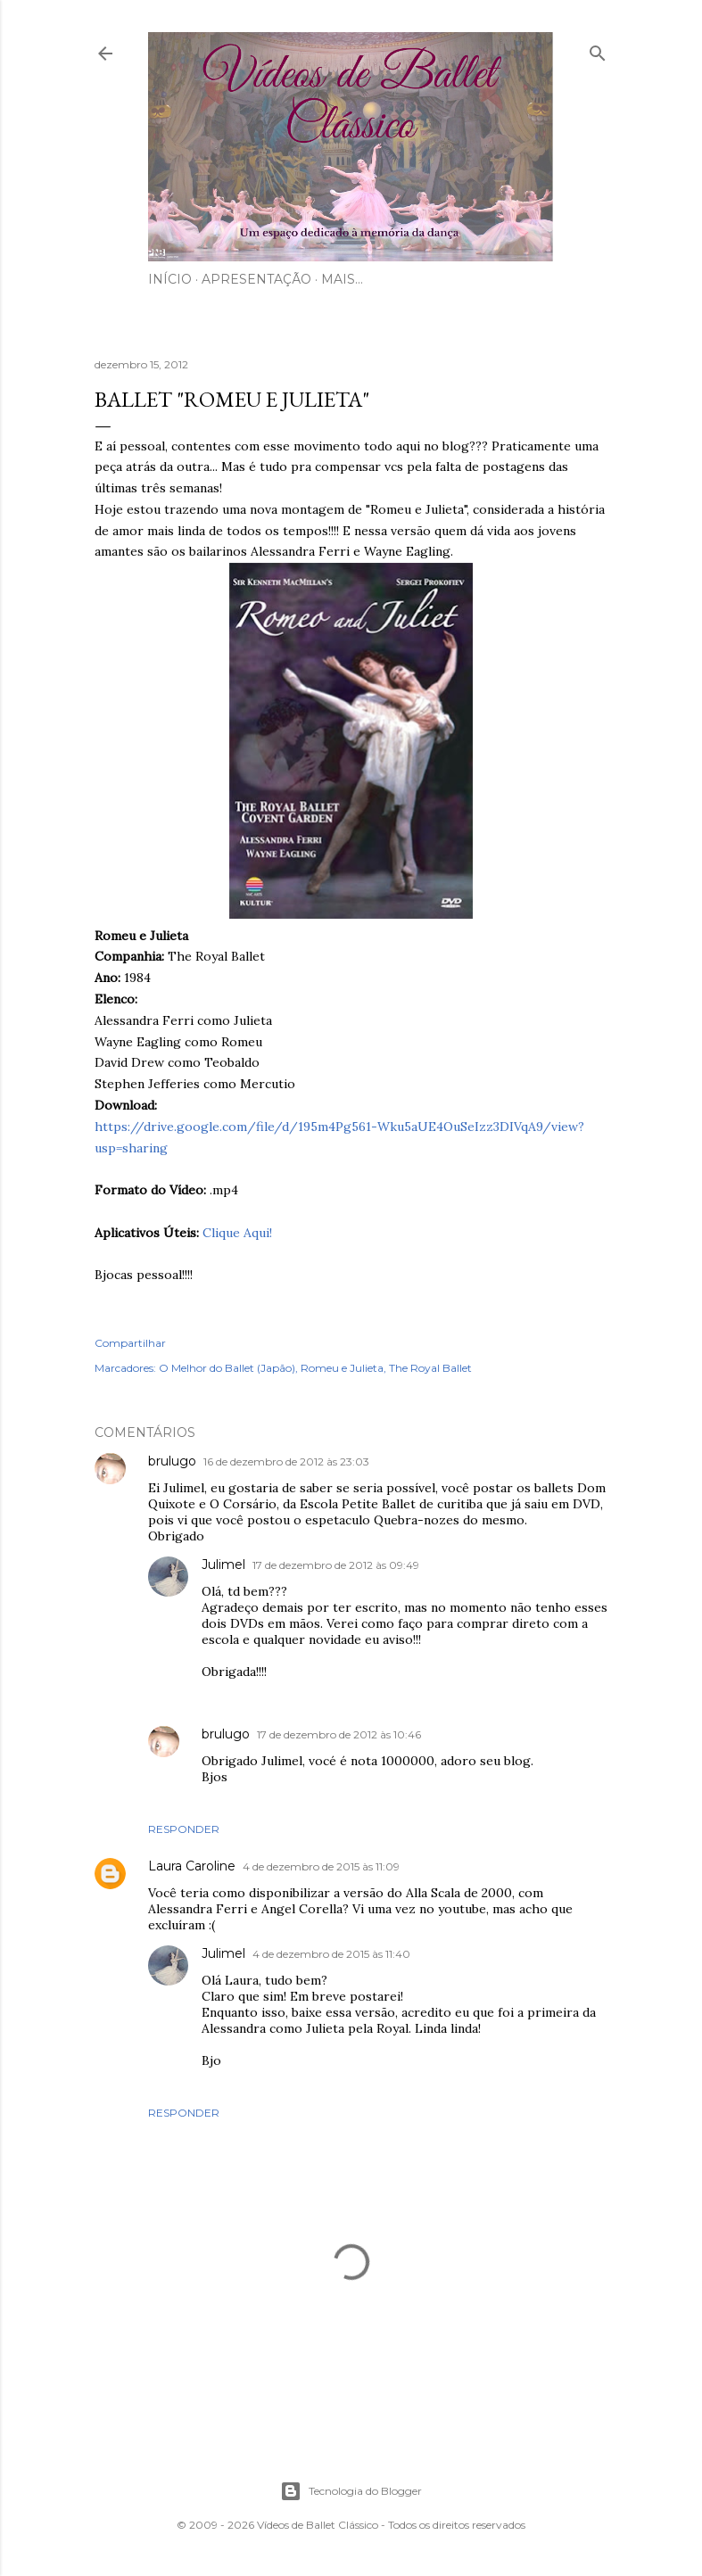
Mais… (342, 279)
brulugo (172, 1461)
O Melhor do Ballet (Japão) (227, 1368)
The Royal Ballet (430, 1368)
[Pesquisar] (597, 49)
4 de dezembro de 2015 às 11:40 (331, 1954)
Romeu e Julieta (342, 1368)
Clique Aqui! (237, 1233)
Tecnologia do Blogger (351, 2491)
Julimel (223, 1564)
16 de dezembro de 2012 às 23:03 (286, 1461)
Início (170, 279)
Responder (183, 1829)
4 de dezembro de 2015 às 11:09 (321, 1866)
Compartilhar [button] (130, 1343)
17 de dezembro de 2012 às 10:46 (339, 1734)
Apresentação (256, 279)
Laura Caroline (191, 1866)
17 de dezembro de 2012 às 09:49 (335, 1565)
